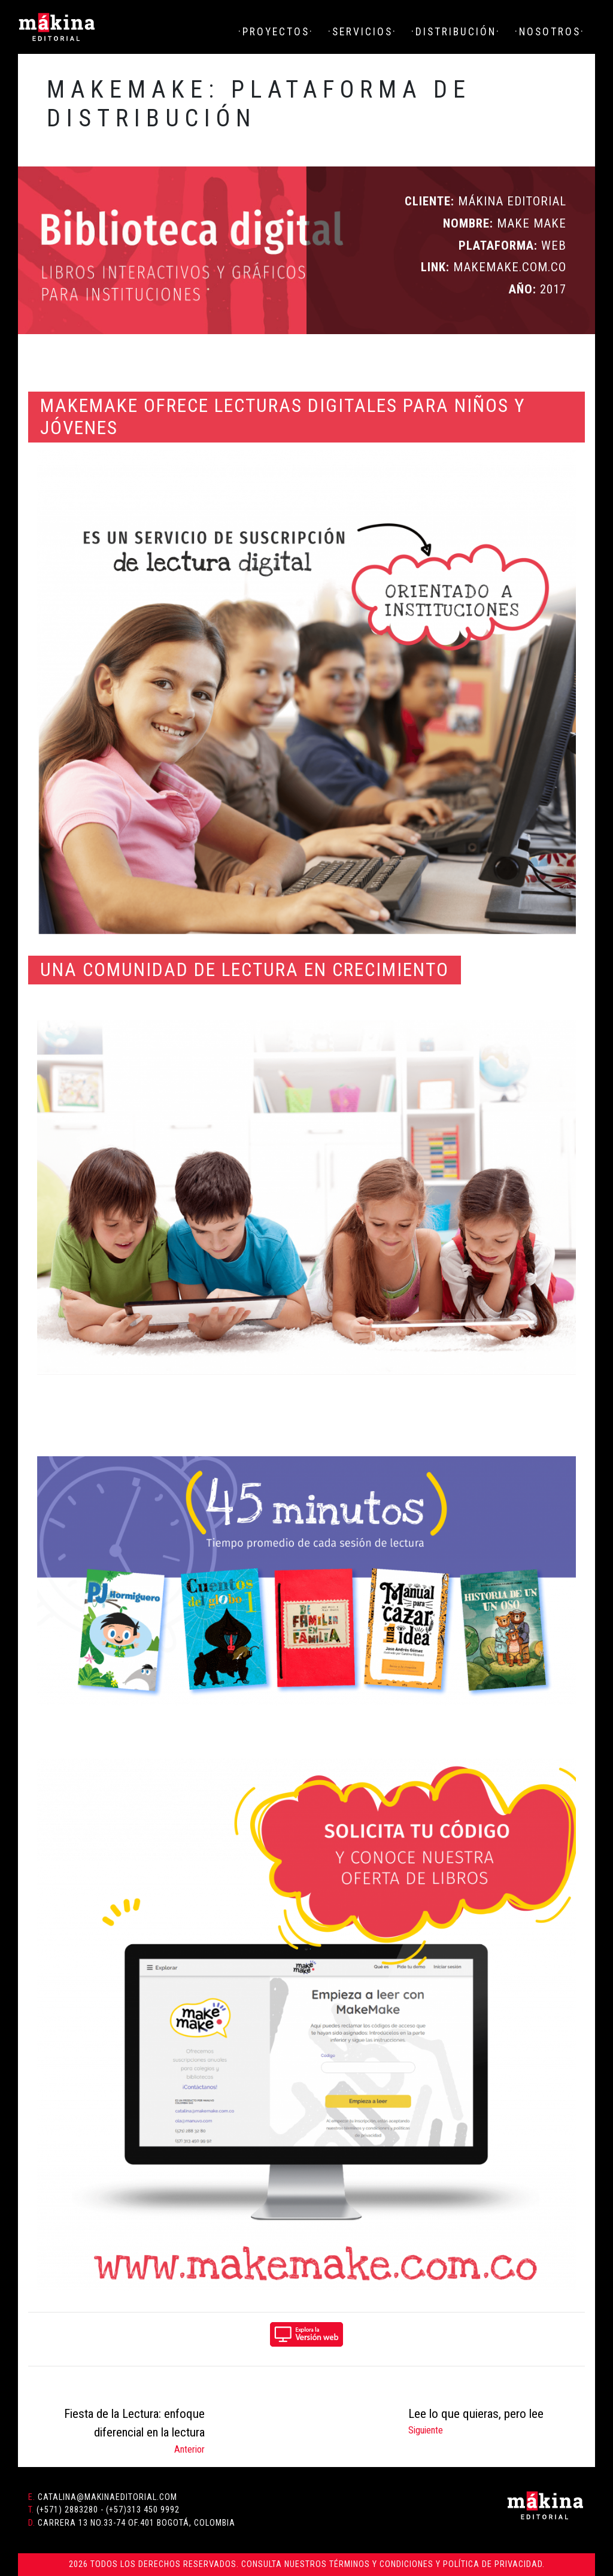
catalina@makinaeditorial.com (107, 2497)
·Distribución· (455, 32)
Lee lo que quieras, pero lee (476, 2414)
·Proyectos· (276, 32)
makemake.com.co (508, 267)
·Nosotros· (550, 32)
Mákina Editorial (57, 27)
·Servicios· (362, 32)
